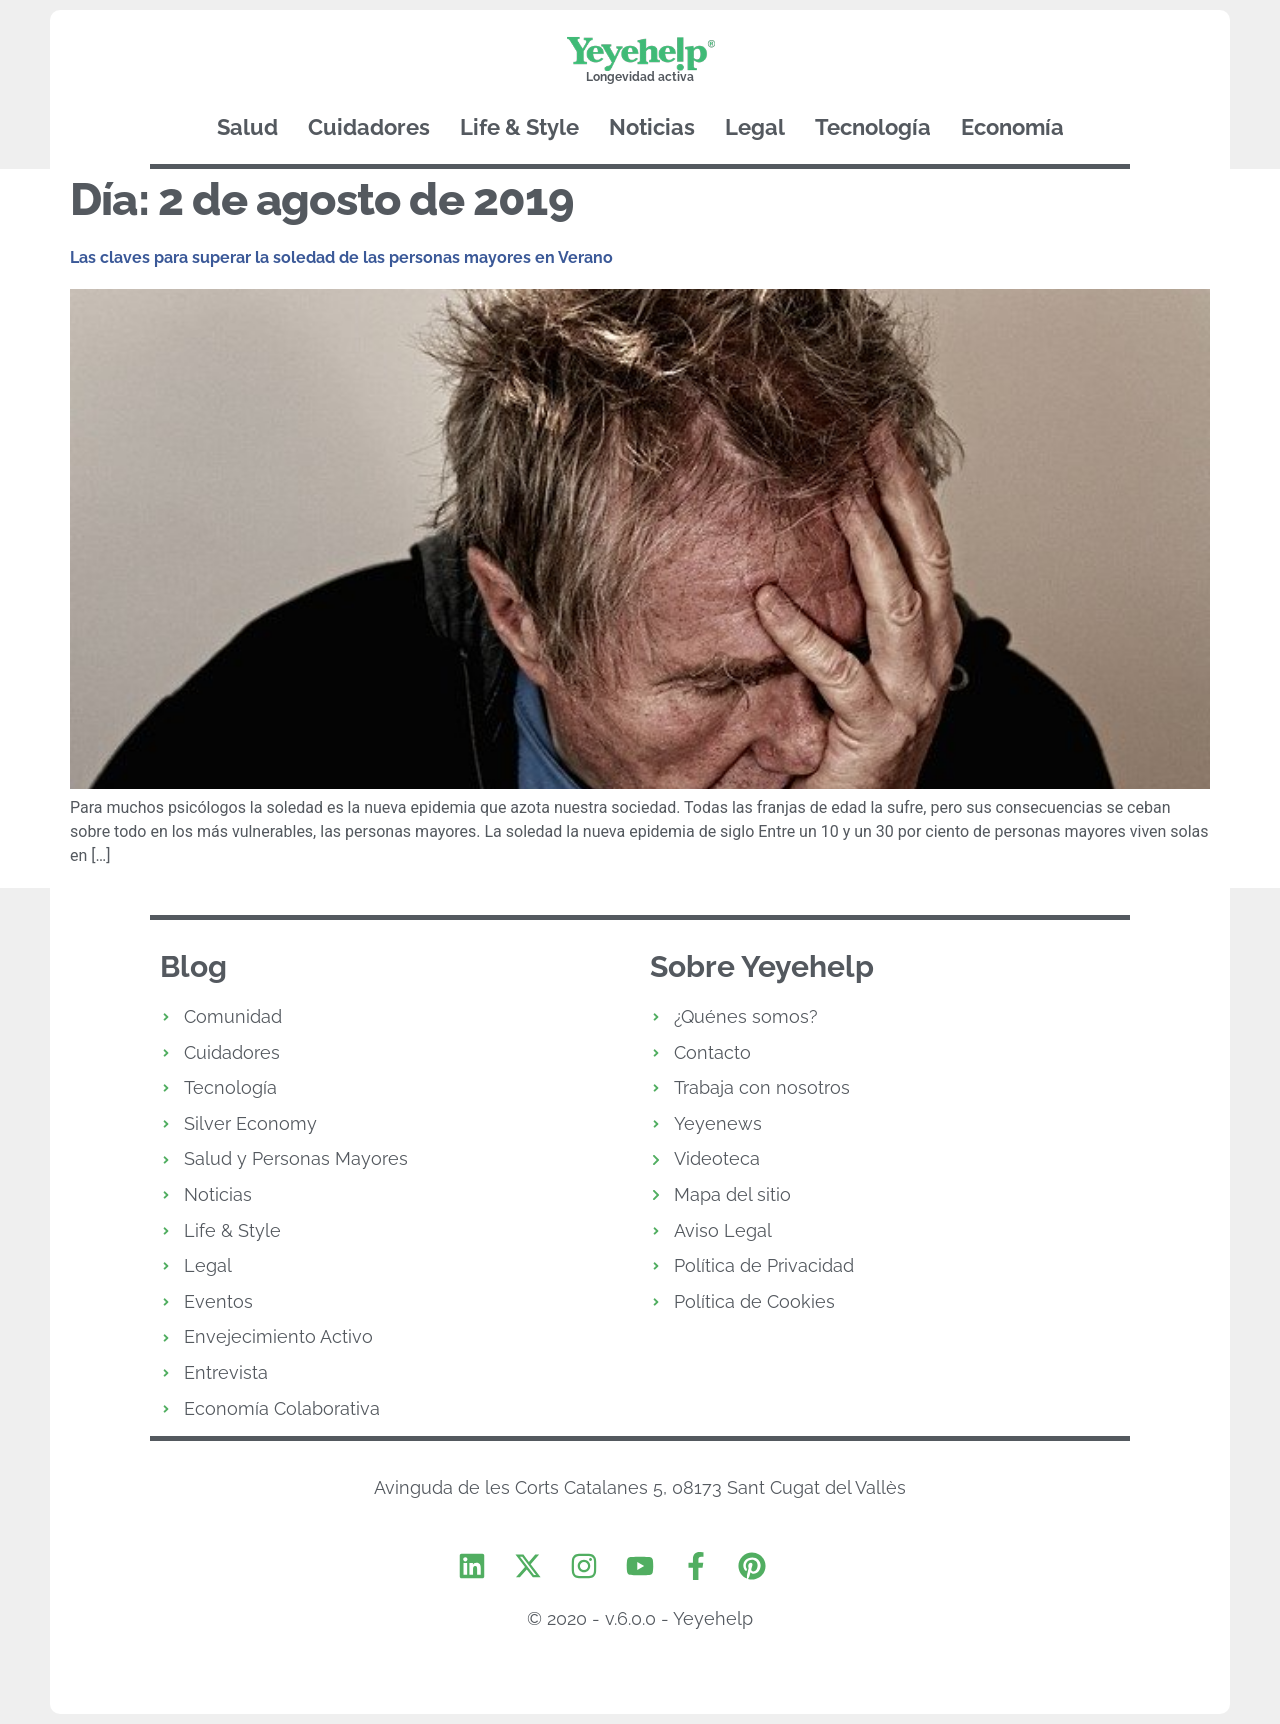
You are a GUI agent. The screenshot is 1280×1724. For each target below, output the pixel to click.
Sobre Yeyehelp (762, 966)
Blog (193, 966)
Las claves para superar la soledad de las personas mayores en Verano (341, 257)
